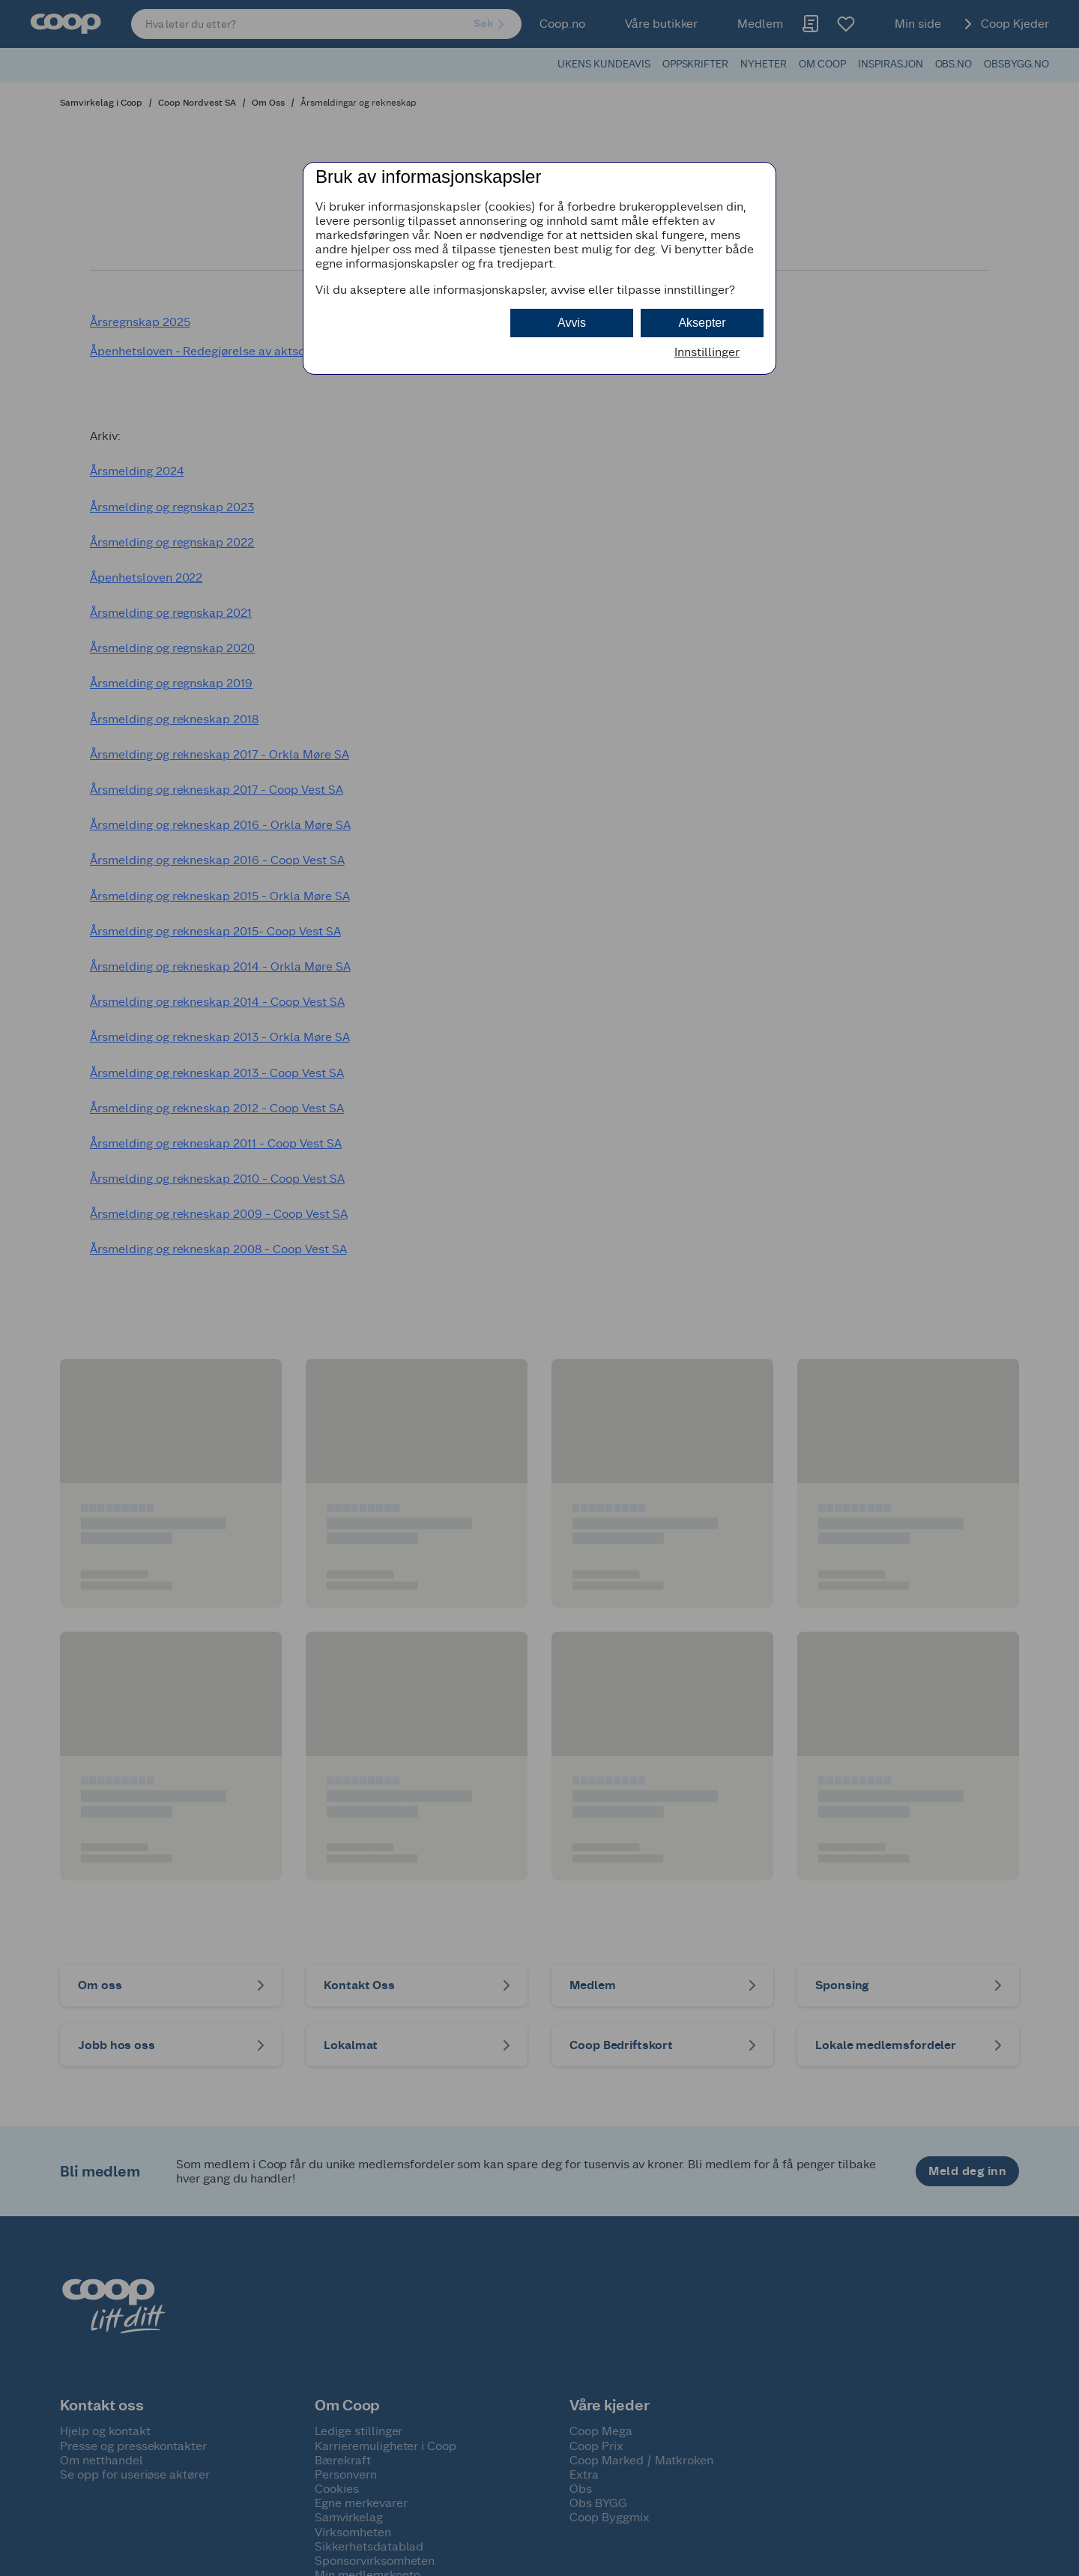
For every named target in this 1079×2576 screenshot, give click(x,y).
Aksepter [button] (701, 322)
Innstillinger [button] (707, 352)
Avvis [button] (571, 322)
